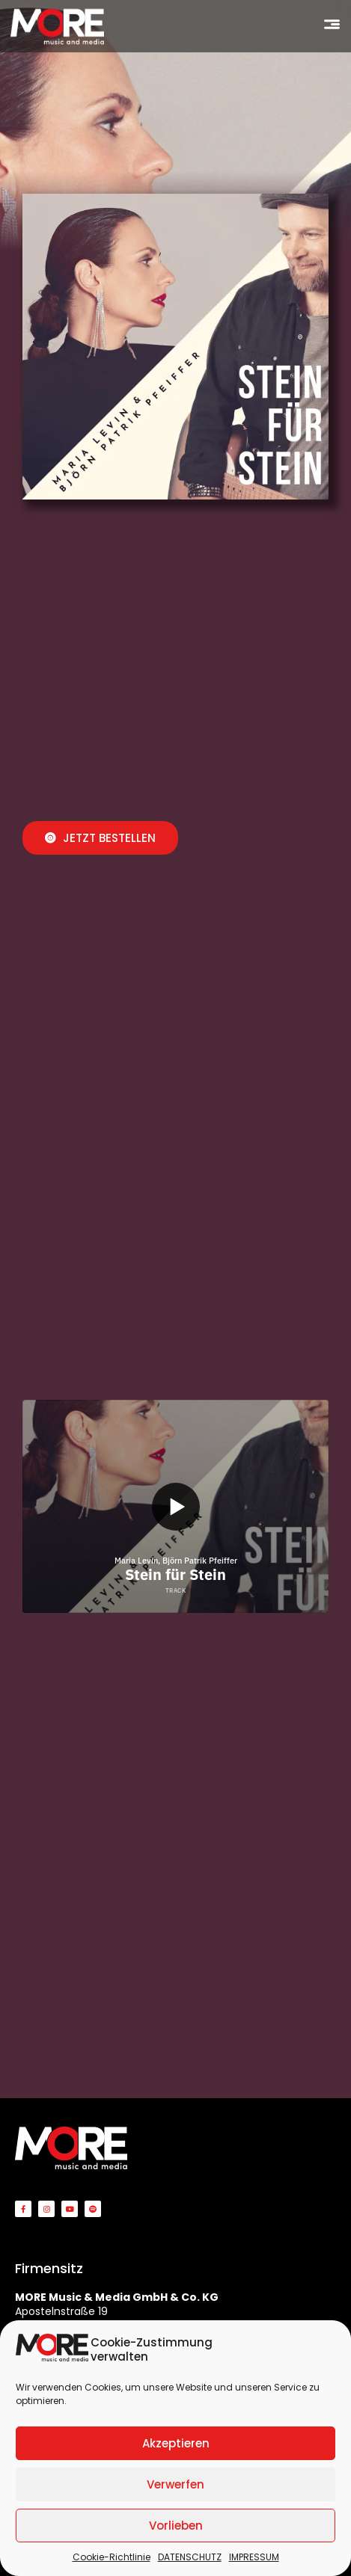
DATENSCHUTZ (190, 2557)
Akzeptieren (176, 2443)
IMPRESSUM (254, 2557)
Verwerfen (175, 2484)
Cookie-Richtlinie (111, 2557)
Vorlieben (176, 2525)
